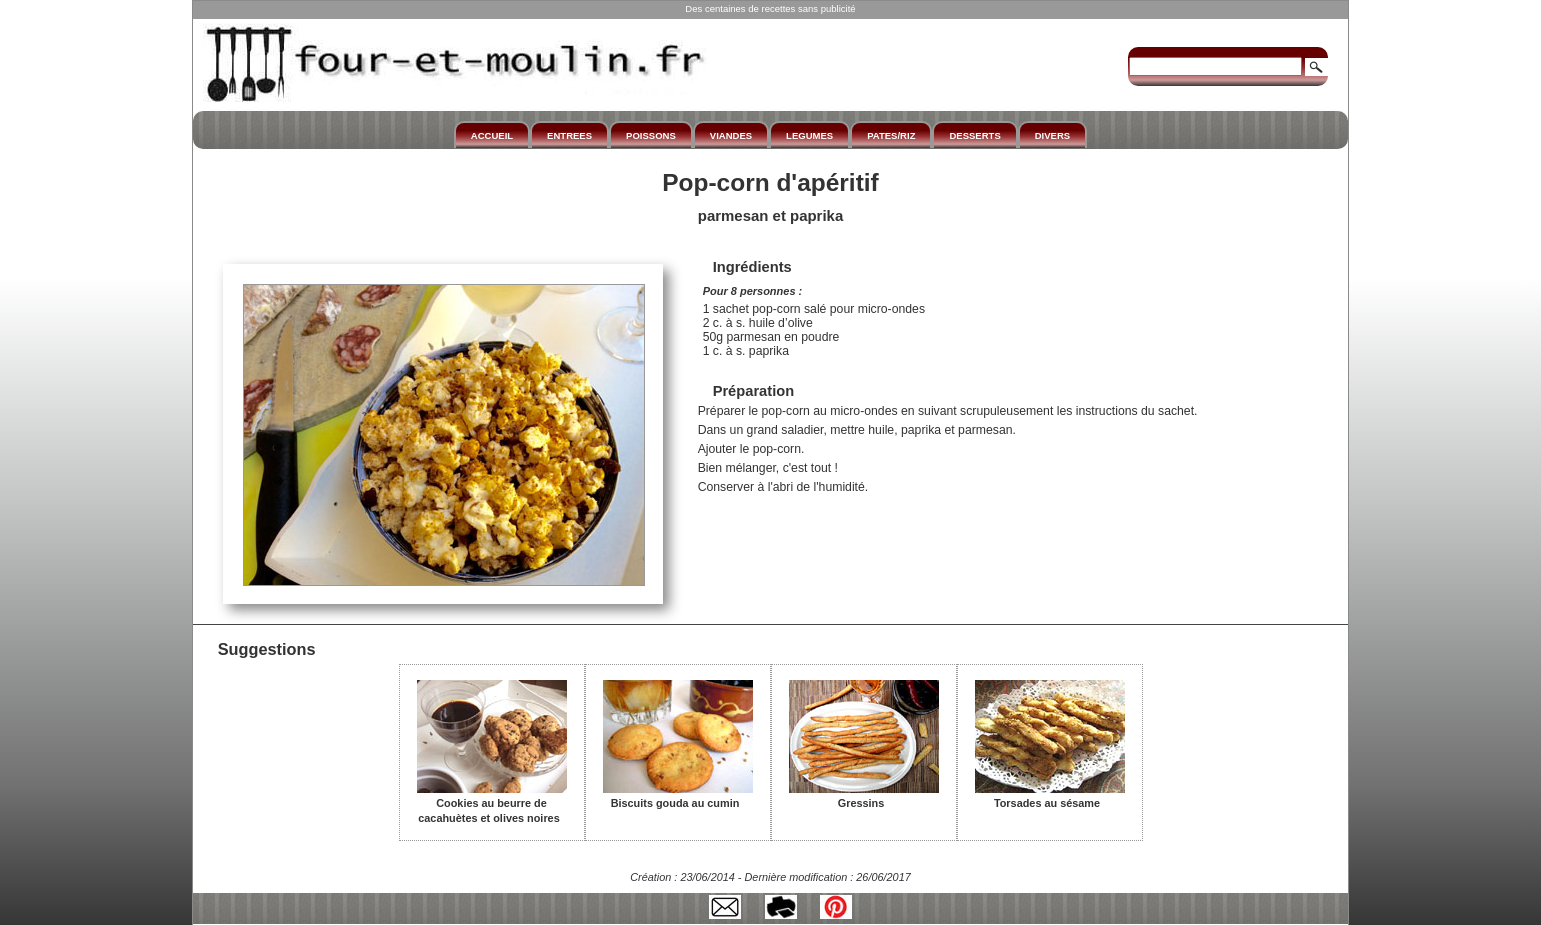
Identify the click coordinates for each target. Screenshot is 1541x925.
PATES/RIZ (891, 135)
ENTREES (569, 135)
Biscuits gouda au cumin (678, 796)
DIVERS (1052, 135)
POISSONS (651, 135)
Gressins (864, 796)
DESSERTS (974, 135)
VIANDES (731, 135)
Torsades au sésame (1050, 796)
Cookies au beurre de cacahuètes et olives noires (492, 803)
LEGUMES (809, 135)
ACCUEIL (492, 135)
